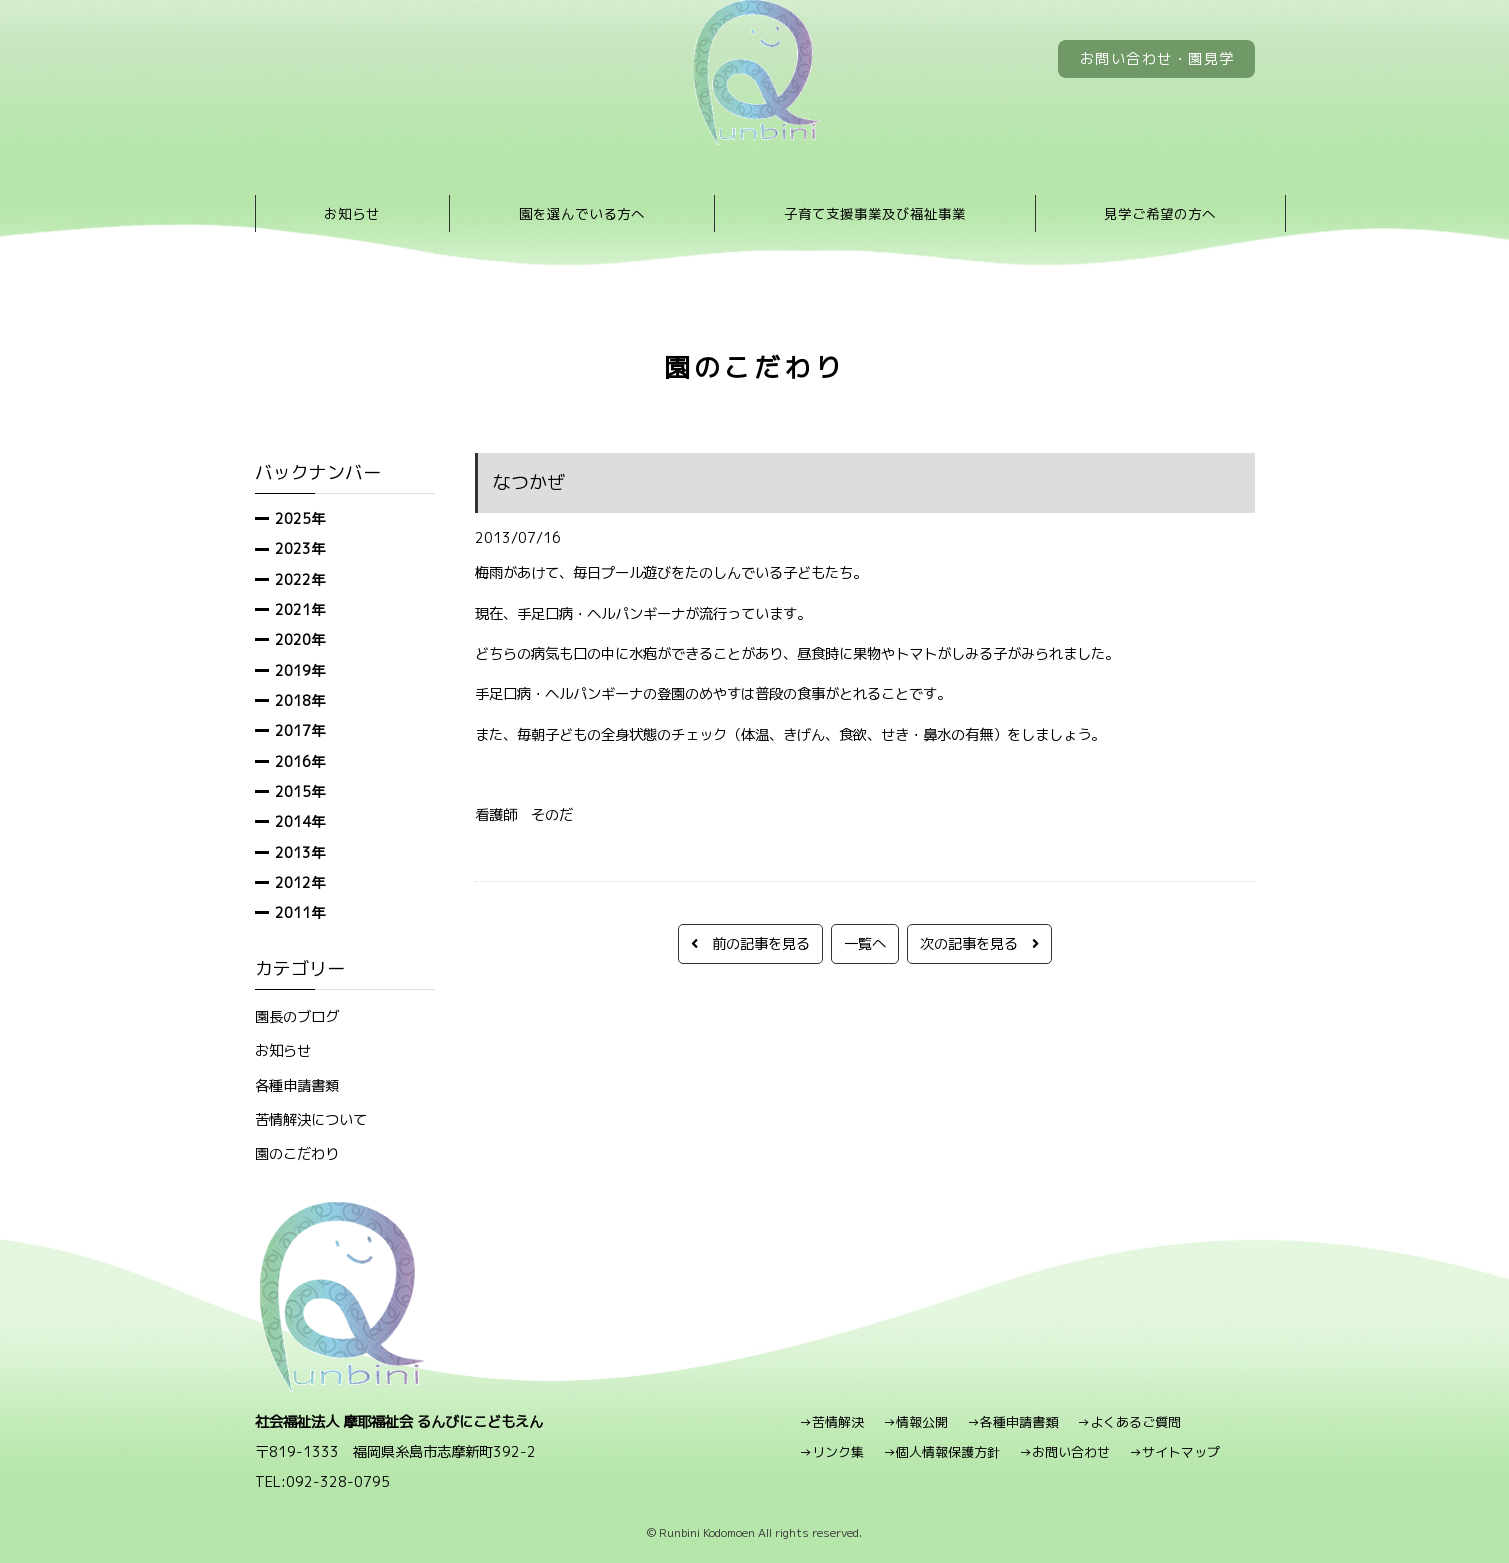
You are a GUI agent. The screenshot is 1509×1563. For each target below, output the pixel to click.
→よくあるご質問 (1129, 1422)
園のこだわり (297, 1153)
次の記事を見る (979, 943)
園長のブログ (297, 1016)
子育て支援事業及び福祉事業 (875, 213)
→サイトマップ (1174, 1452)
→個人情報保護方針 (941, 1452)
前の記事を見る (750, 943)
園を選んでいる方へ (582, 213)
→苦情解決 (831, 1422)
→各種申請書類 (1012, 1422)
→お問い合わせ (1064, 1452)
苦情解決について (311, 1119)
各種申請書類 (297, 1085)
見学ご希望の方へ (1160, 213)
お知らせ (352, 213)
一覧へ (865, 943)
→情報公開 (915, 1422)
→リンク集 (831, 1452)
